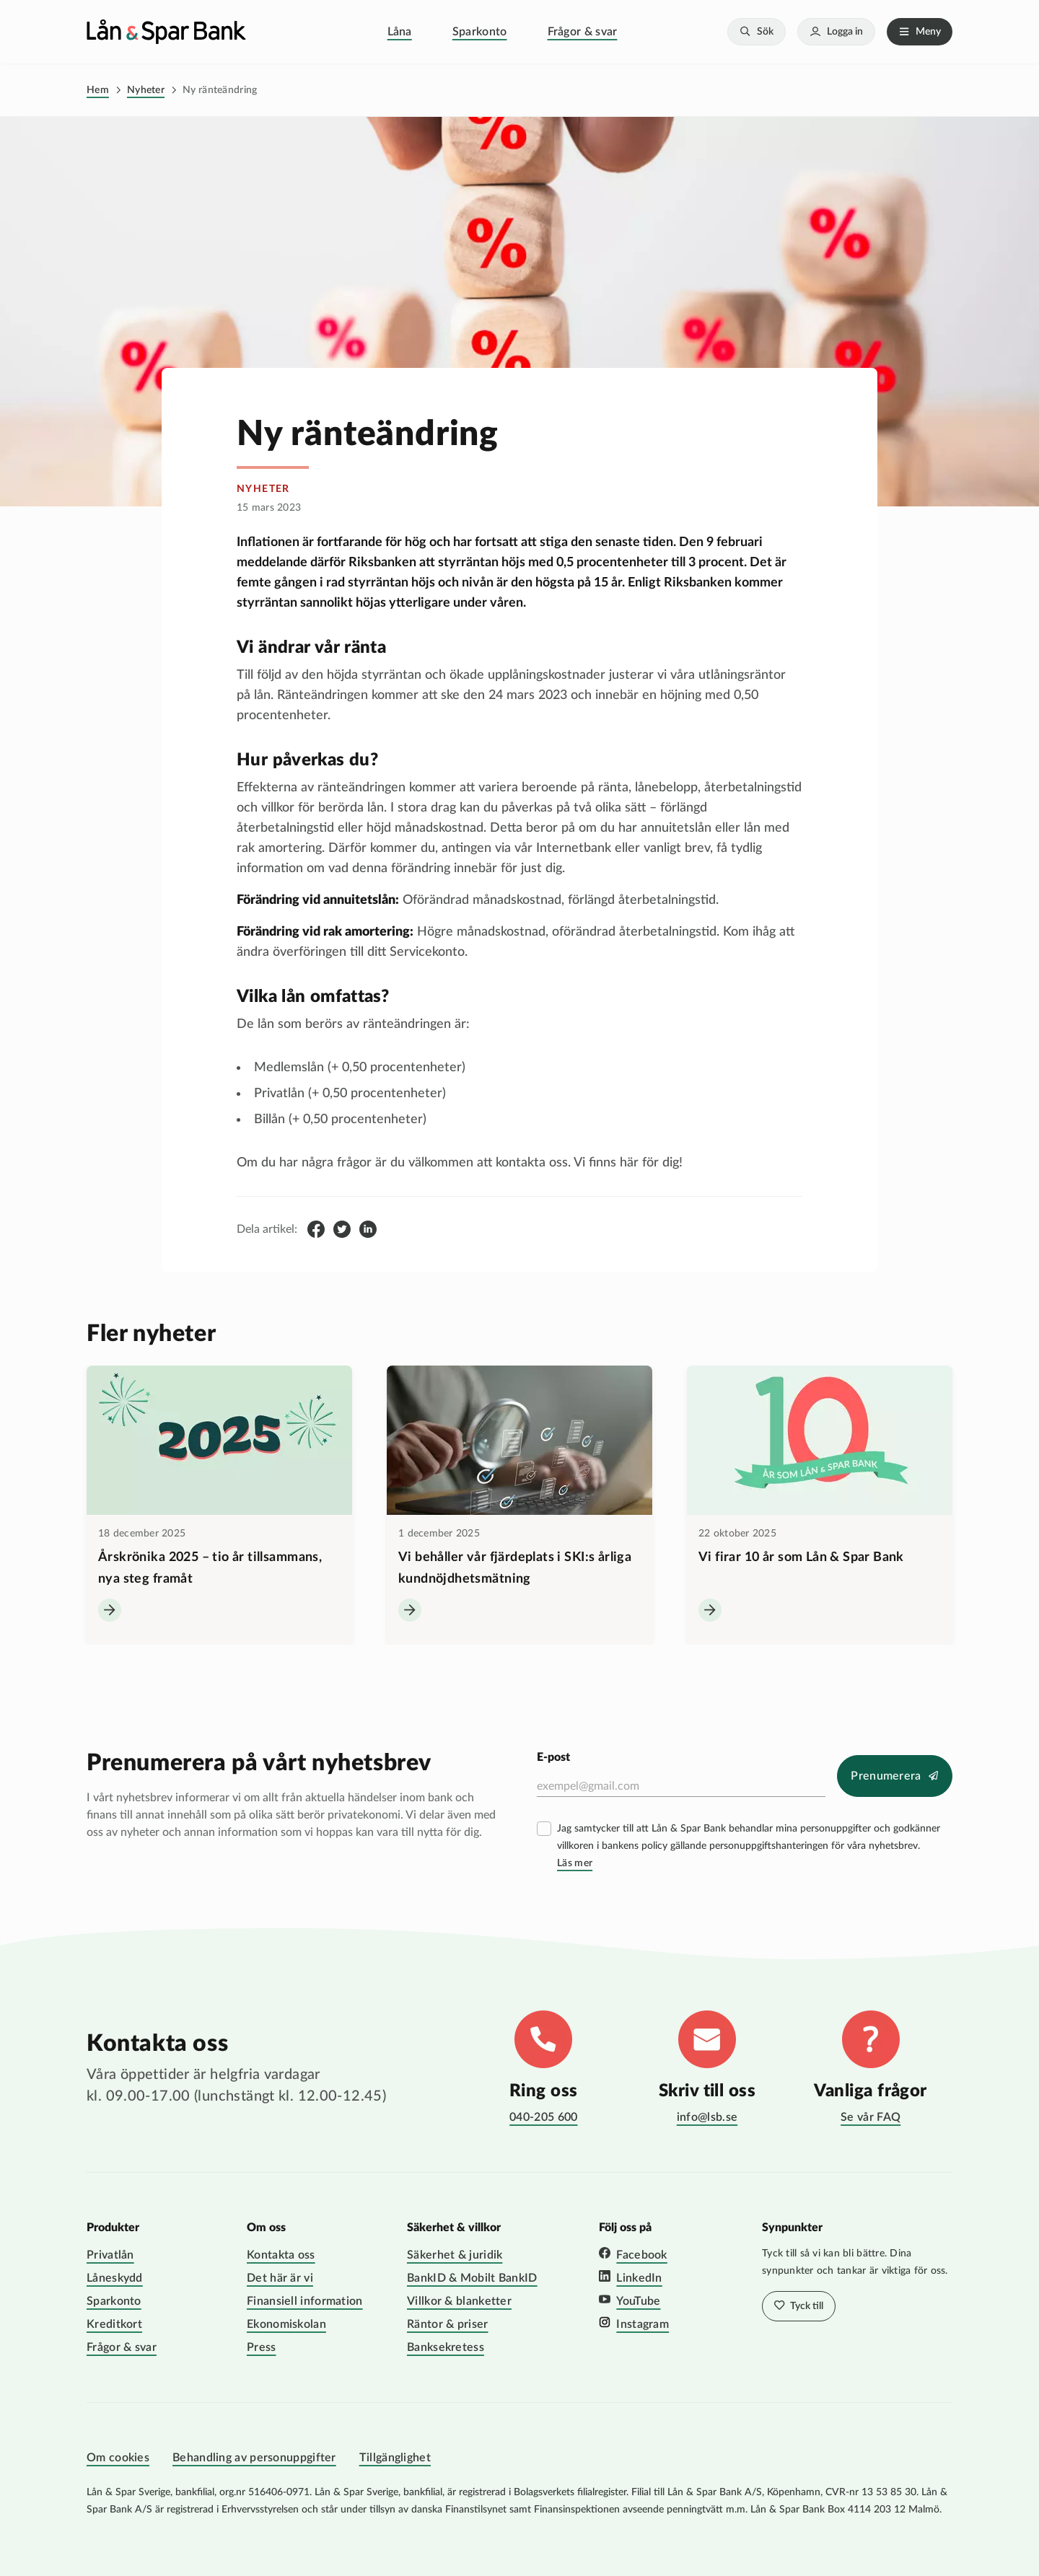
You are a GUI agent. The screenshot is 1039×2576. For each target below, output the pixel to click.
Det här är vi (280, 2278)
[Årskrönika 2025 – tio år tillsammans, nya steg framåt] (219, 1505)
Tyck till (805, 2306)
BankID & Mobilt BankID (472, 2278)
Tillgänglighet (395, 2457)
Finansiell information (305, 2301)
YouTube (638, 2301)
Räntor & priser (447, 2324)
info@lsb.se (707, 2117)
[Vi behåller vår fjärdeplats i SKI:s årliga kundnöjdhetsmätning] (519, 1505)
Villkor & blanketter (459, 2301)
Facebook (641, 2255)
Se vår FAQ (870, 2117)
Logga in (845, 32)
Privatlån (110, 2255)
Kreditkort (114, 2324)
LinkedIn (639, 2278)
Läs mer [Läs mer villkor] (574, 1863)
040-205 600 (543, 2117)
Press (261, 2347)
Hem (98, 90)
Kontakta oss (281, 2255)
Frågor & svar (583, 32)
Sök (765, 32)
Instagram (642, 2324)
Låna (399, 32)
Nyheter (146, 90)
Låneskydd (115, 2278)
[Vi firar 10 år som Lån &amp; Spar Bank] (819, 1505)
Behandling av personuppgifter (254, 2457)
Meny (928, 32)
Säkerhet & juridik (454, 2255)
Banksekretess (445, 2347)
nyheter (263, 489)
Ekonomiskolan (286, 2324)
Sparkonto (479, 32)
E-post (553, 1757)
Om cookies (118, 2457)
